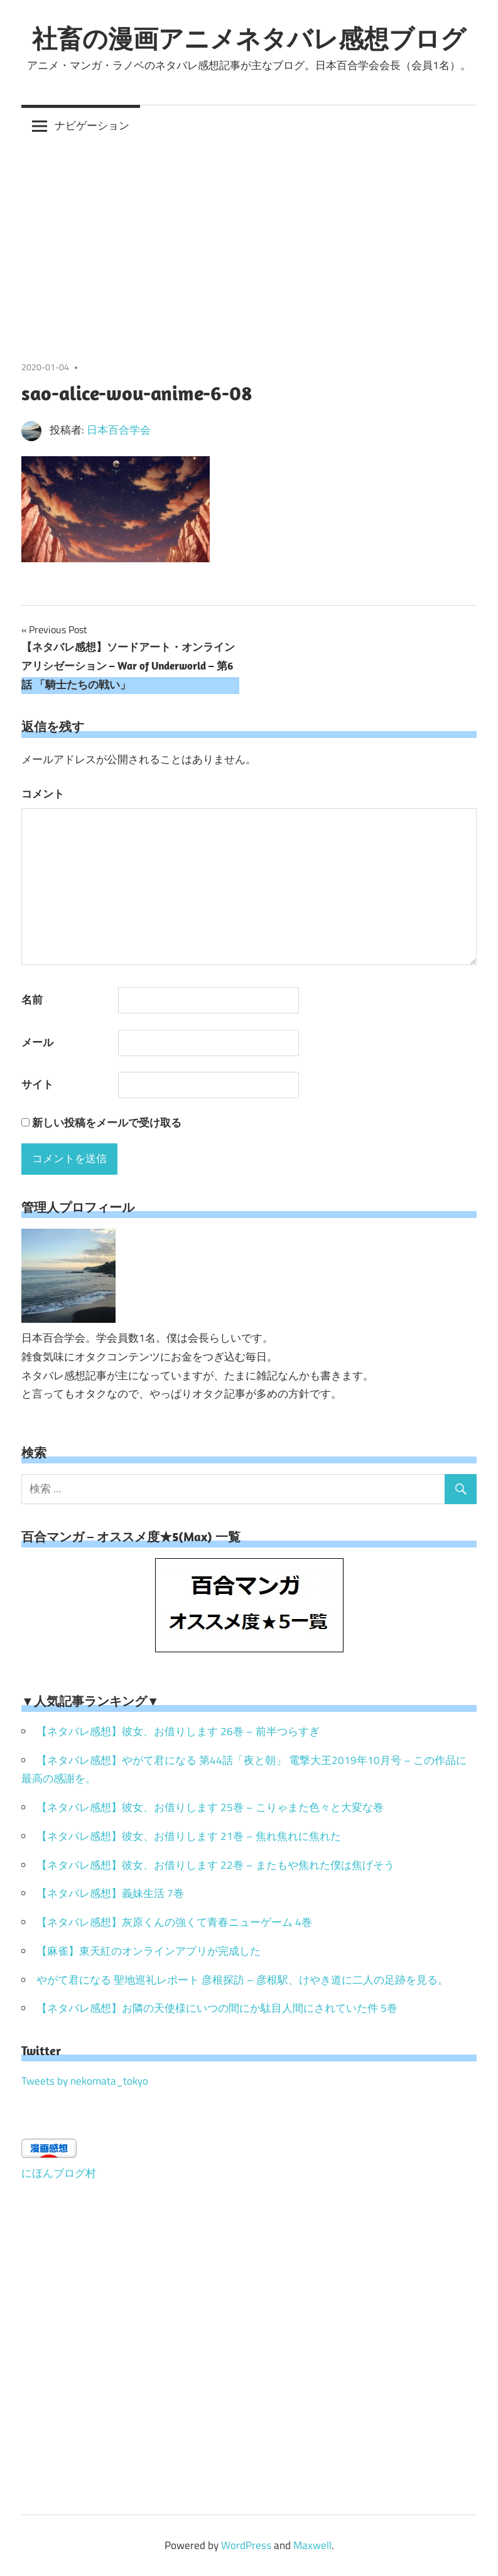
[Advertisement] (249, 240)
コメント (42, 794)
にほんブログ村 (58, 2173)
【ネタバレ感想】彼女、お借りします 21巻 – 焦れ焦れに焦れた (188, 1836)
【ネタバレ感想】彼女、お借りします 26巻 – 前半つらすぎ (178, 1731)
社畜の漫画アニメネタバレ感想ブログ (249, 38)
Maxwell (312, 2545)
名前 (32, 999)
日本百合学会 (119, 430)
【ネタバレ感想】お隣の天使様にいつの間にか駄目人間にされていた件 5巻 (217, 2008)
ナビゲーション (92, 125)
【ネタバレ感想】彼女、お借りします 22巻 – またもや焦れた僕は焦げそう (215, 1865)
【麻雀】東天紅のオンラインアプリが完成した (148, 1951)
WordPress (246, 2545)
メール (37, 1042)
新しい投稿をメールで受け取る (106, 1122)
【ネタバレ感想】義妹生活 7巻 (110, 1893)
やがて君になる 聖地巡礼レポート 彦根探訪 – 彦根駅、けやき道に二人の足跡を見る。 (242, 1980)
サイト (37, 1084)
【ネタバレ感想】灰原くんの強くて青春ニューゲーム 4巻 (174, 1922)
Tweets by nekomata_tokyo (84, 2081)
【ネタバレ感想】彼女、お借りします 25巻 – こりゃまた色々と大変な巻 (210, 1807)
